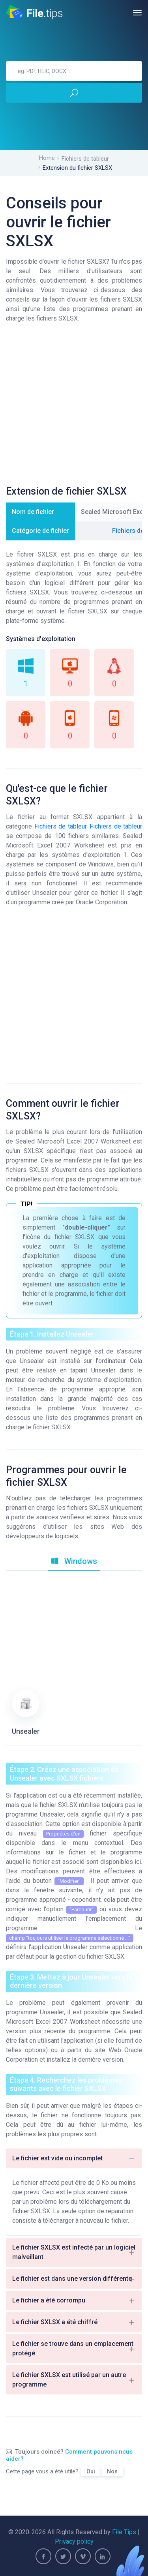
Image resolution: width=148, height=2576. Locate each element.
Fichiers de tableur (85, 158)
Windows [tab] (74, 1561)
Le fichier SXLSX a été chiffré (74, 2322)
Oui (90, 2471)
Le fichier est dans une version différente (74, 2278)
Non (112, 2471)
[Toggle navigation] (137, 12)
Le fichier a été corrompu (74, 2300)
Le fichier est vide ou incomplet (74, 2158)
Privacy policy (74, 2541)
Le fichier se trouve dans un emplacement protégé (74, 2348)
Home (47, 157)
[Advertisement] (74, 407)
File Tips (124, 2532)
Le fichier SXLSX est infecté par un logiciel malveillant (74, 2252)
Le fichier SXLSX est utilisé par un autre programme (74, 2379)
